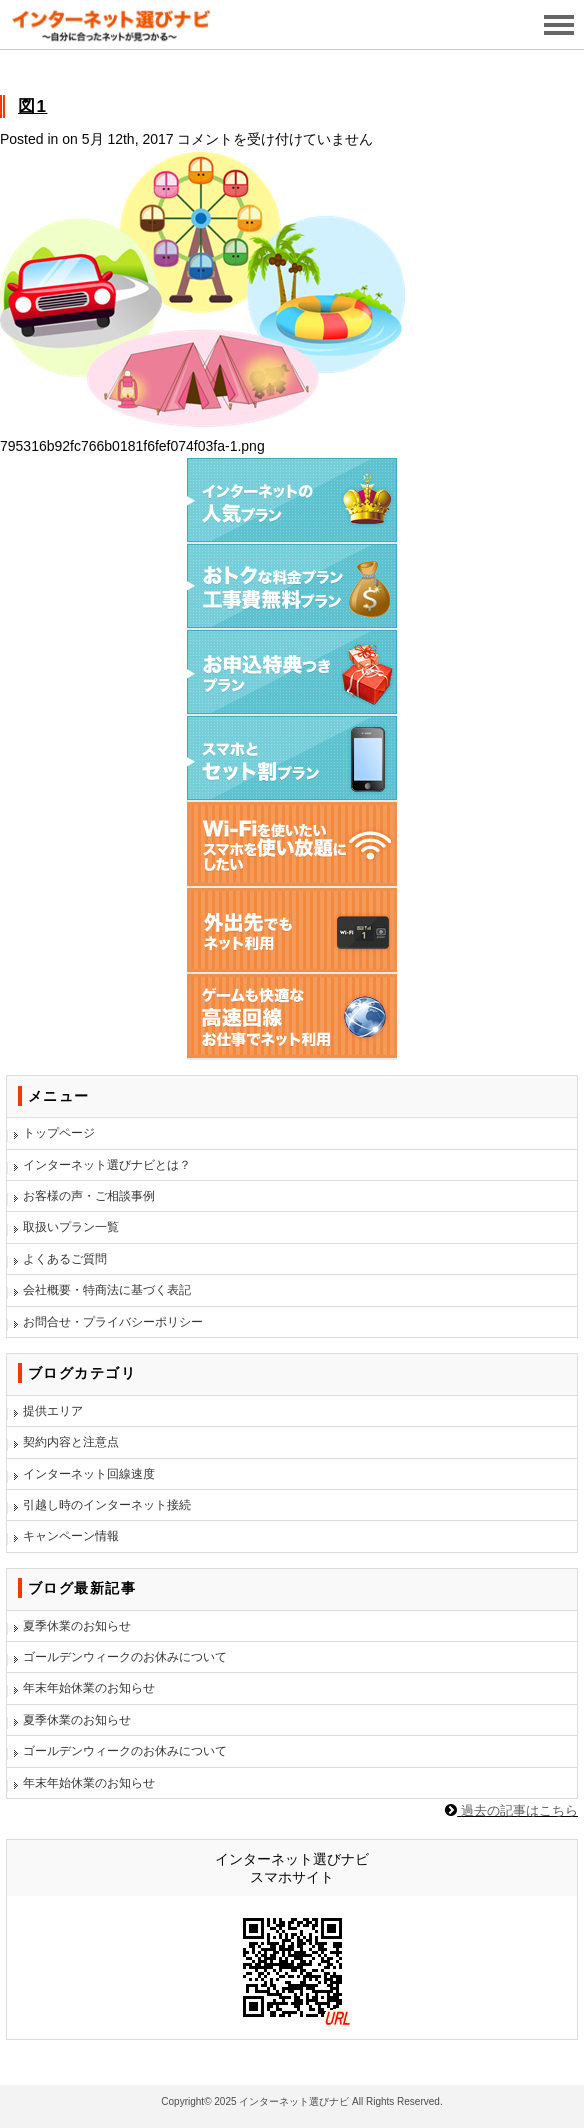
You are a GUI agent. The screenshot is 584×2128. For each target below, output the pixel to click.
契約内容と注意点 (71, 1442)
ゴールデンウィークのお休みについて (125, 1657)
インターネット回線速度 (89, 1474)
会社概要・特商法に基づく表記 (107, 1290)
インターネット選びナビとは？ (107, 1165)
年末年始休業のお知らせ (89, 1688)
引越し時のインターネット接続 (107, 1505)
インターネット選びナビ (294, 2101)
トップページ (59, 1133)
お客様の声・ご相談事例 (89, 1196)
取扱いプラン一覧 (71, 1227)
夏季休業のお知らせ (77, 1626)
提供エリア (53, 1411)
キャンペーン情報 (71, 1536)
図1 (32, 106)
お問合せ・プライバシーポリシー (113, 1322)
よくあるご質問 (65, 1259)
